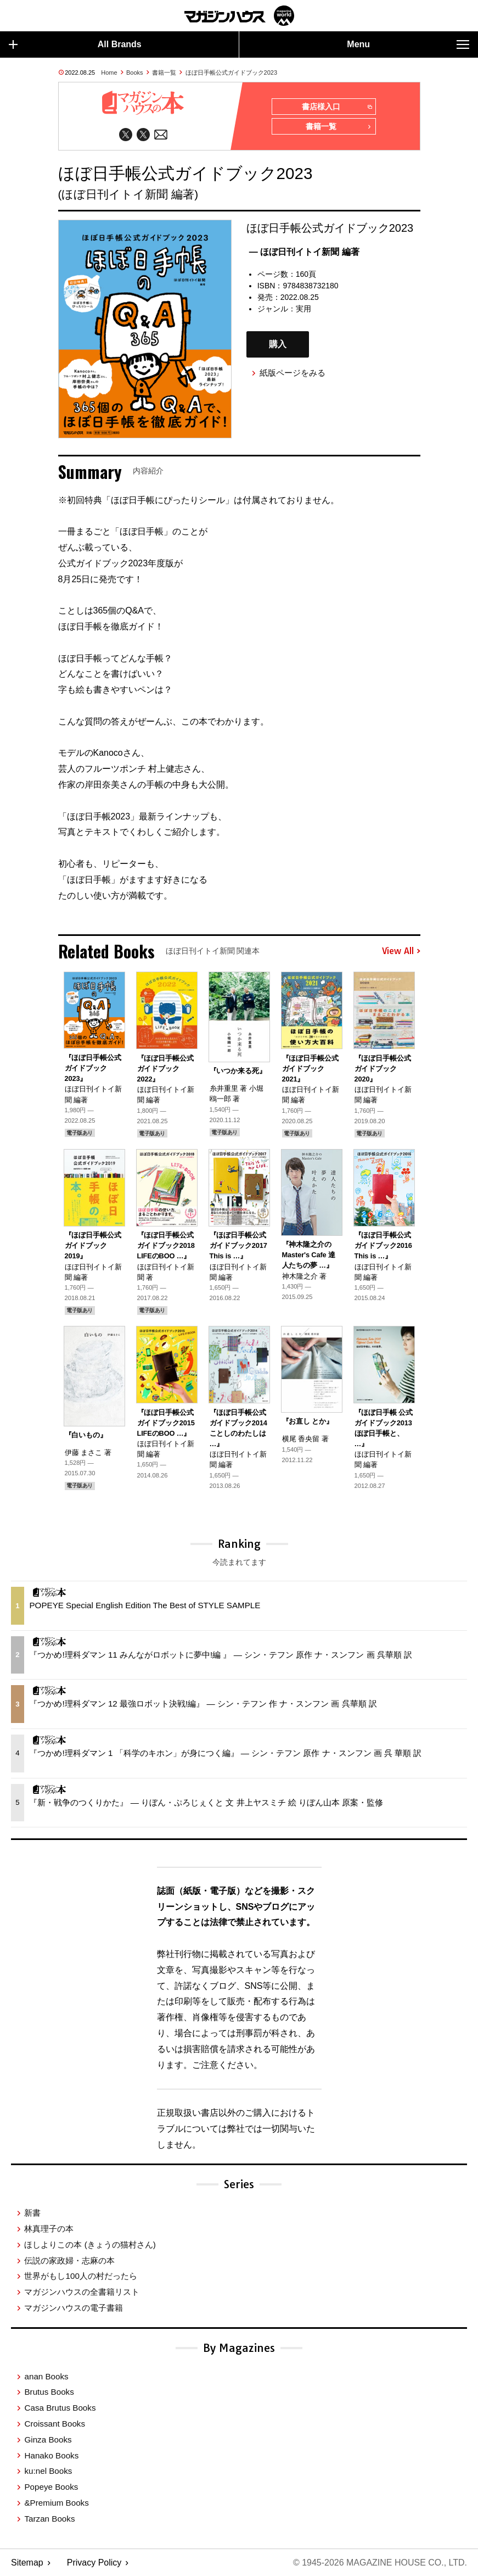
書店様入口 (337, 107)
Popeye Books (51, 2486)
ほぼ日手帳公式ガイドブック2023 (231, 72)
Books (134, 72)
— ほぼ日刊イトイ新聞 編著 (304, 252)
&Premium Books (56, 2502)
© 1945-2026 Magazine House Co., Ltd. (380, 2562)
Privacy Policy (94, 2562)
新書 (32, 2212)
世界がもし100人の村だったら (80, 2276)
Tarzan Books (49, 2518)
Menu (408, 44)
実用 (303, 308)
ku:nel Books (48, 2470)
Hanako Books (51, 2455)
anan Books (46, 2376)
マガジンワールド (239, 15)
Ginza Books (47, 2439)
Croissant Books (54, 2423)
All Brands (75, 44)
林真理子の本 (49, 2228)
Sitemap (27, 2562)
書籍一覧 (164, 72)
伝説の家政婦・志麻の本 (69, 2260)
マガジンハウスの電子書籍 (73, 2307)
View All (401, 951)
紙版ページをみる (292, 372)
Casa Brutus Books (59, 2407)
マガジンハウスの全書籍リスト (81, 2291)
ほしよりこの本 (89, 2244)
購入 (277, 344)
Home (109, 72)
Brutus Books (49, 2391)
